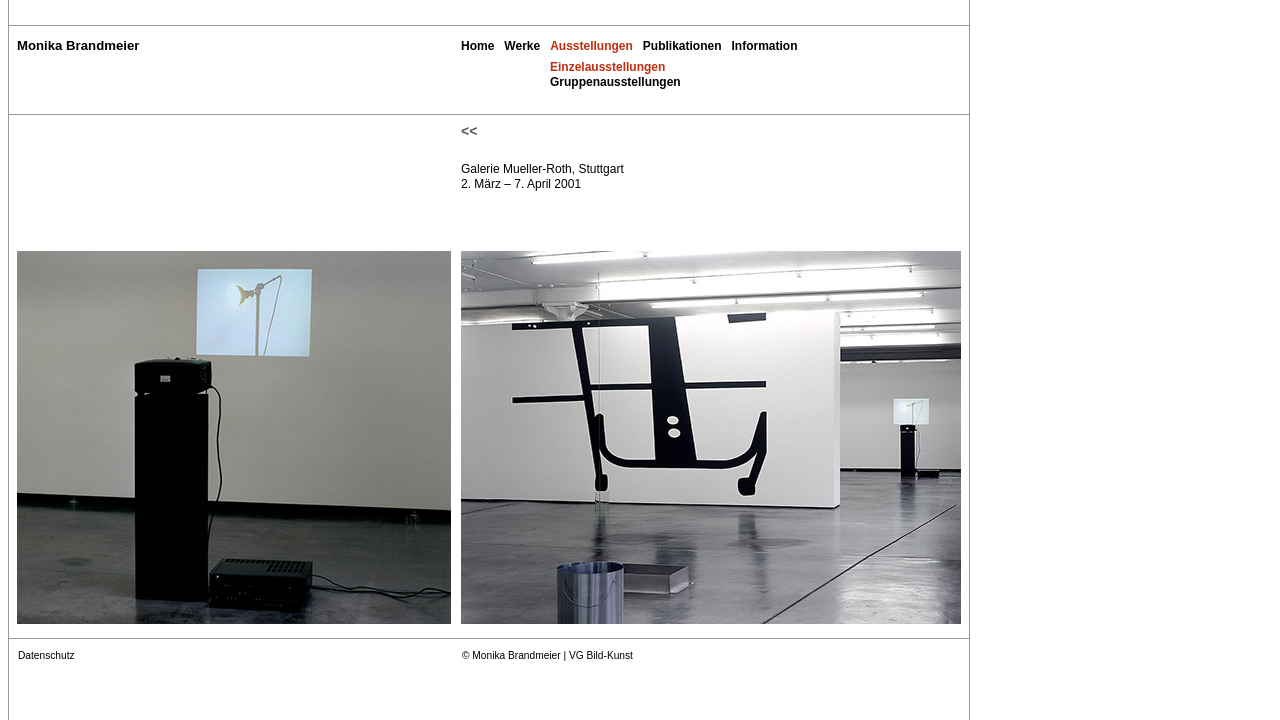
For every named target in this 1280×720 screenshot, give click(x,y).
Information (765, 46)
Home (477, 46)
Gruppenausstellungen (615, 82)
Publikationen (682, 46)
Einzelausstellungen (607, 67)
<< (469, 131)
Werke (522, 46)
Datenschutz (46, 655)
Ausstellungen (591, 46)
